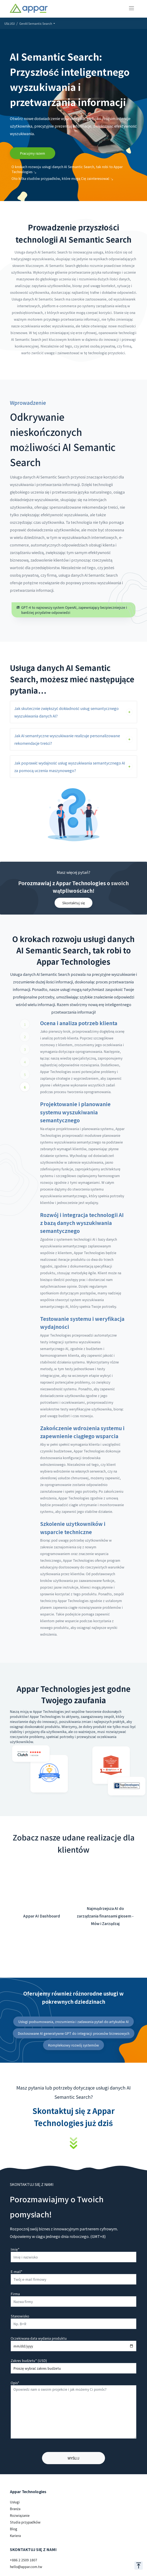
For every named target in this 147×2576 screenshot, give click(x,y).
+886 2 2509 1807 (23, 2559)
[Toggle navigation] (131, 8)
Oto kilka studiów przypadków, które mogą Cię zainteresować (62, 178)
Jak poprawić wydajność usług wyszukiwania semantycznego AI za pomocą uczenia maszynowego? (69, 766)
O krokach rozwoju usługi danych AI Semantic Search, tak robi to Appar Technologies (67, 169)
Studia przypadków (25, 2522)
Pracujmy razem (32, 153)
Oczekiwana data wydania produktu (39, 2338)
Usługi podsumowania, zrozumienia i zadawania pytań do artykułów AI (73, 2021)
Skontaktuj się (73, 902)
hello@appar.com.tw (26, 2566)
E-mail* (16, 2271)
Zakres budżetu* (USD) (29, 2360)
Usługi (15, 2501)
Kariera (15, 2535)
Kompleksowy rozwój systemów (73, 2045)
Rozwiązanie (20, 2515)
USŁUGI (9, 23)
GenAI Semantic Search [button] (36, 23)
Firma (15, 2293)
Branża (15, 2508)
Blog (13, 2528)
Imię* (15, 2249)
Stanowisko (20, 2316)
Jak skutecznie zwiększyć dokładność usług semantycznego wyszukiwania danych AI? (66, 712)
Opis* (15, 2382)
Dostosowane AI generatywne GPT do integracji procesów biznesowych (73, 2033)
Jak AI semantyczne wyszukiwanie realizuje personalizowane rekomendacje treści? (67, 739)
